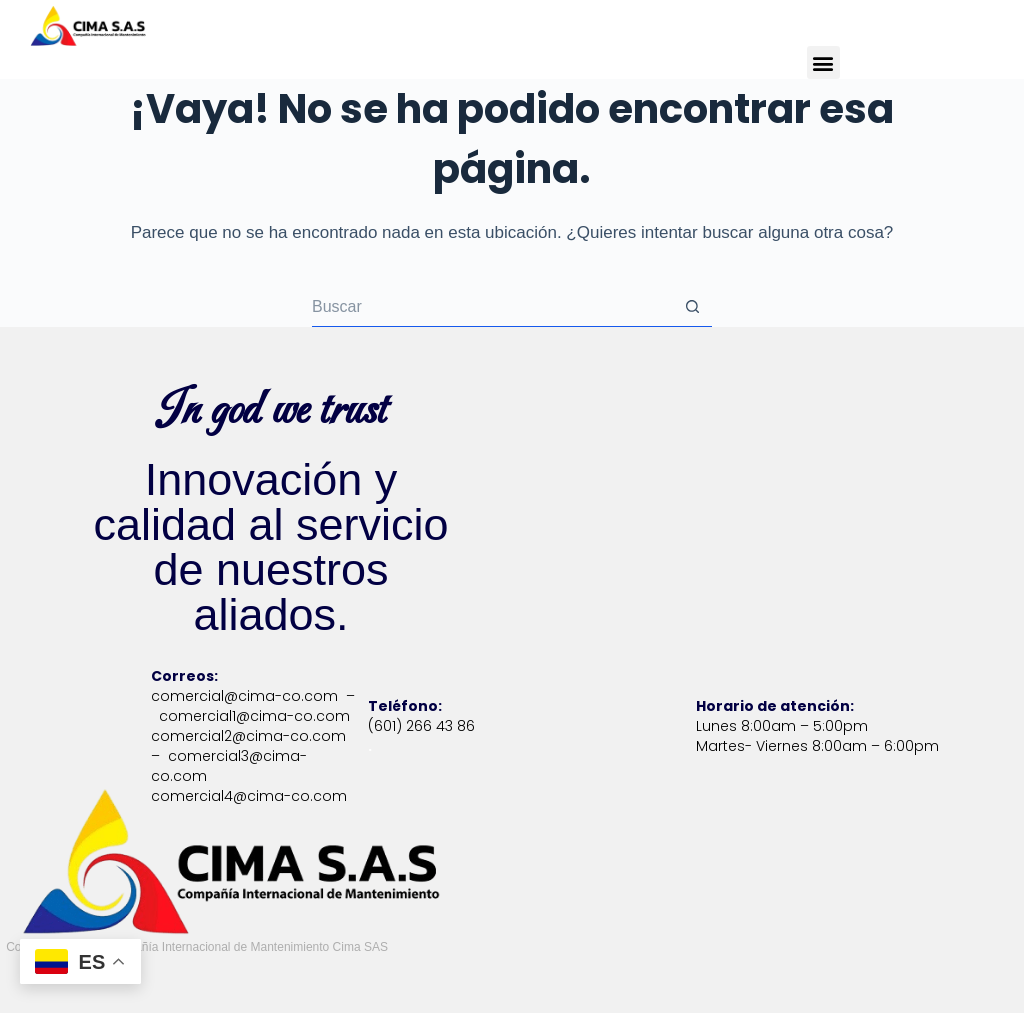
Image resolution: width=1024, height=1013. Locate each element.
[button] (823, 62)
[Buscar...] (492, 307)
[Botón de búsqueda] (692, 307)
